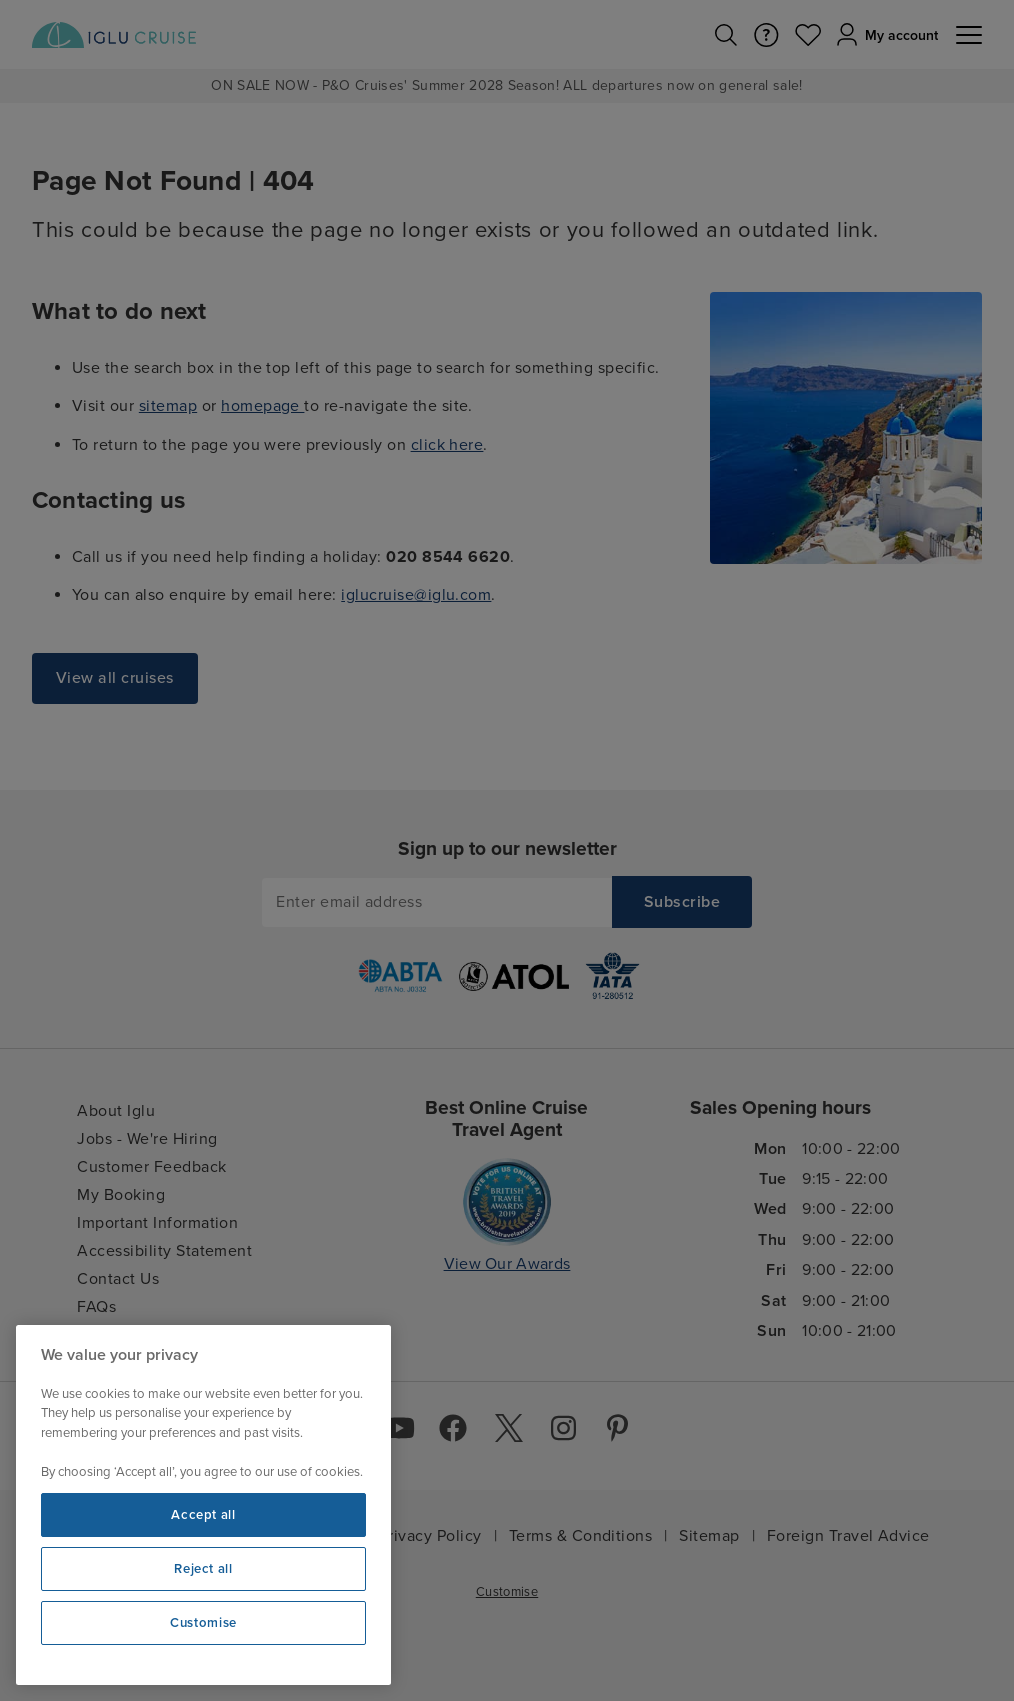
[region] (203, 1505)
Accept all (203, 1515)
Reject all (203, 1569)
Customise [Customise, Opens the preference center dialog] (203, 1623)
